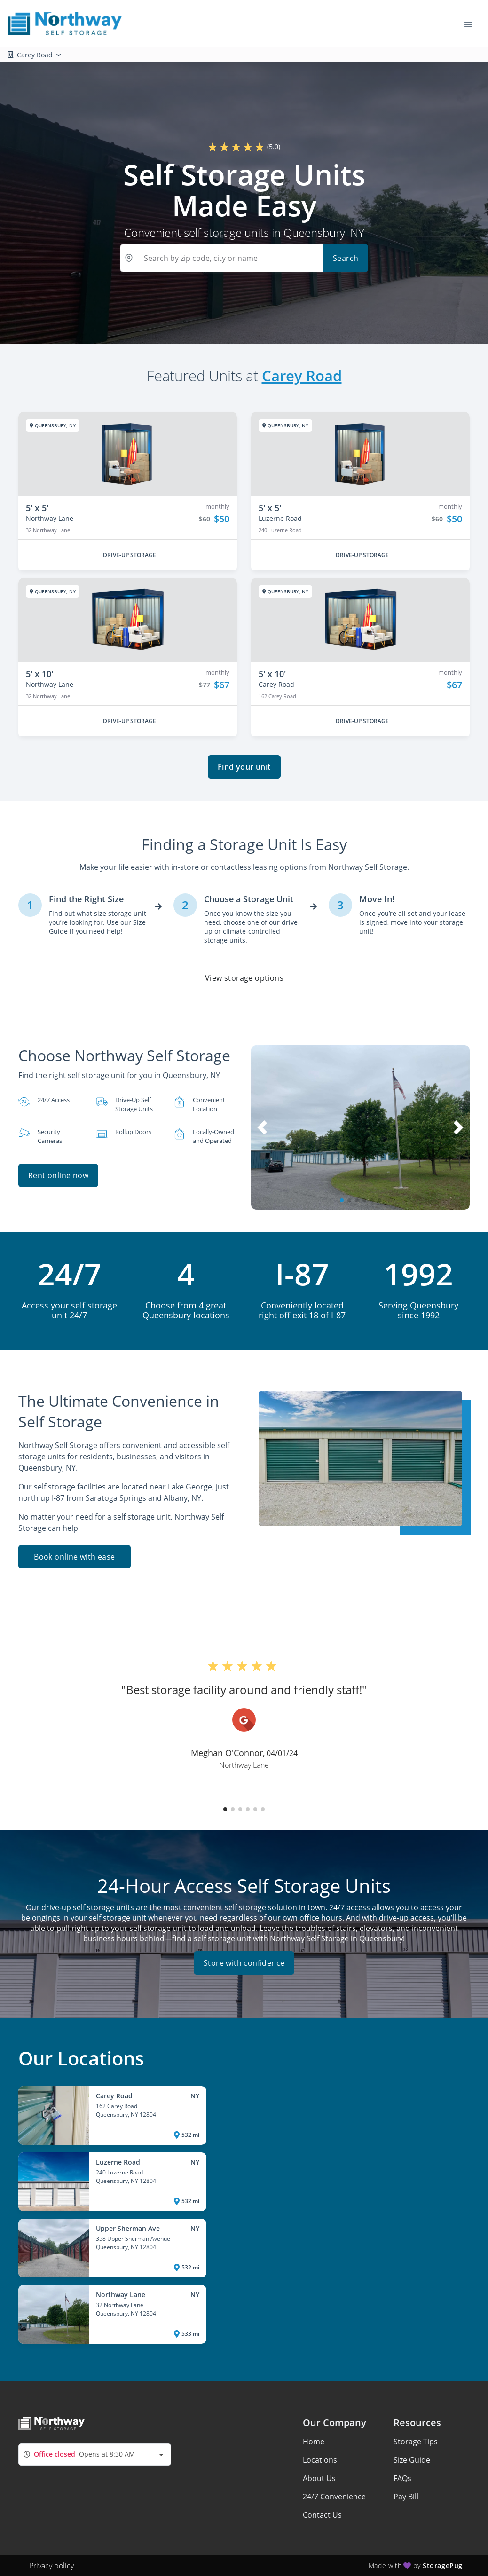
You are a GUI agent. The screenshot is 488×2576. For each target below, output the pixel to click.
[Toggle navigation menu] (472, 23)
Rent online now (58, 1175)
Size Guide (412, 2460)
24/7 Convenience (334, 2496)
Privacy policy (51, 2565)
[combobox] (94, 2454)
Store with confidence (244, 1963)
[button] (342, 1200)
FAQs (402, 2478)
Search (345, 258)
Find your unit (244, 767)
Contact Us (322, 2515)
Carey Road (302, 376)
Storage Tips (416, 2441)
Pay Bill (406, 2496)
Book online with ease (74, 1557)
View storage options (244, 978)
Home (313, 2441)
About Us (319, 2478)
